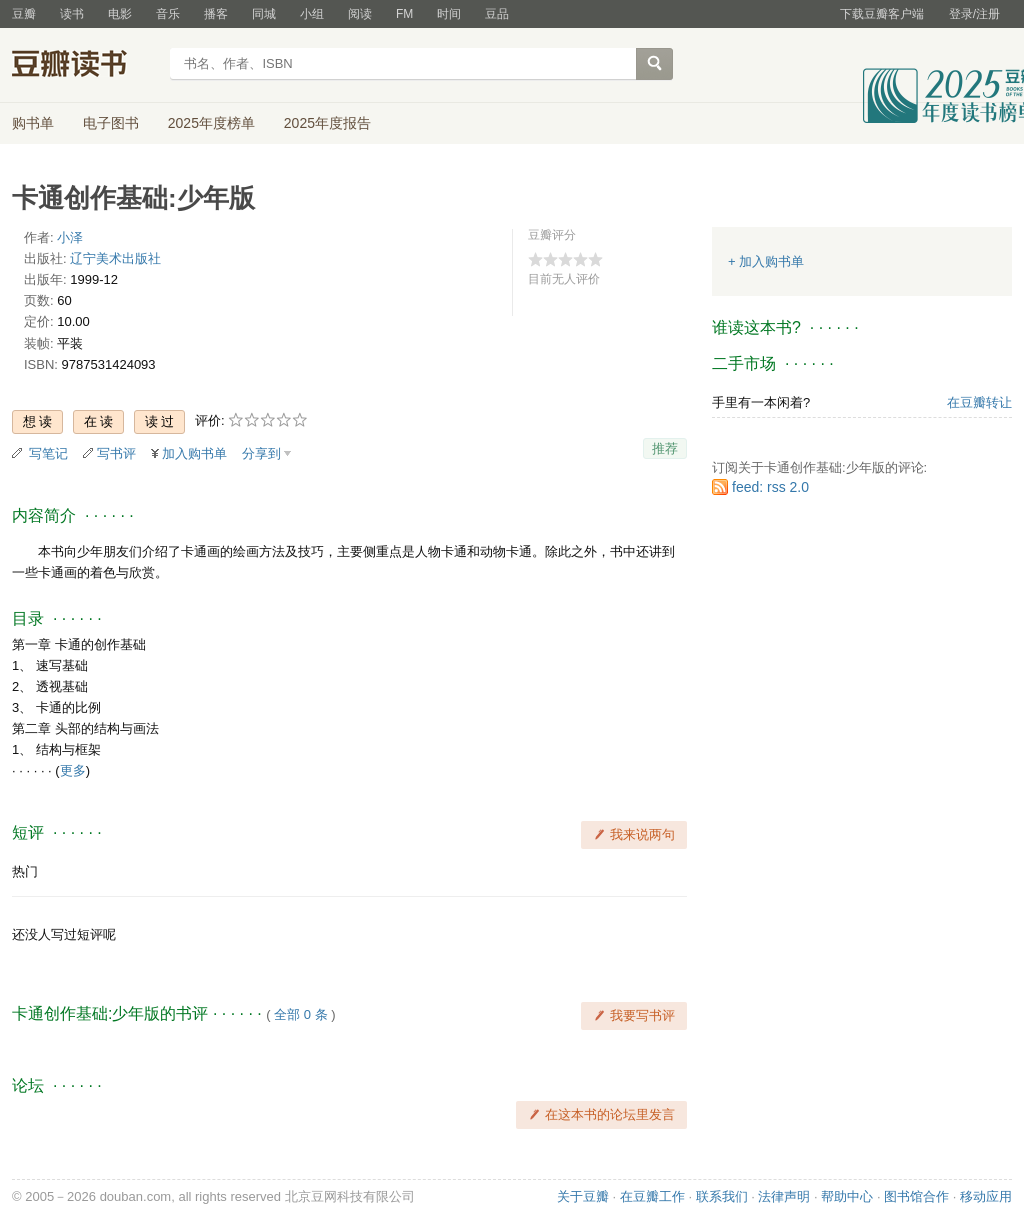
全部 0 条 (300, 1014)
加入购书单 (194, 453)
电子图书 (111, 123)
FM (404, 14)
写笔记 (48, 453)
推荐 (665, 448)
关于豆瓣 (583, 1196)
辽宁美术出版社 (115, 258)
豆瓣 (24, 14)
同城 (264, 14)
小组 (312, 14)
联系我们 (722, 1196)
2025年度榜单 (211, 123)
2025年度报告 (327, 123)
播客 (216, 14)
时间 (449, 14)
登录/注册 (974, 14)
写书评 (116, 453)
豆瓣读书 (84, 66)
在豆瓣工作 (652, 1196)
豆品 (497, 14)
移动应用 (986, 1196)
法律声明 (784, 1196)
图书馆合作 (916, 1196)
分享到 (261, 453)
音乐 (168, 14)
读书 (72, 14)
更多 (73, 770)
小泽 (70, 237)
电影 (120, 14)
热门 (25, 871)
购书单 (33, 123)
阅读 (360, 14)
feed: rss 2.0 (770, 487)
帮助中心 (847, 1196)
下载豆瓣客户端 (882, 14)
